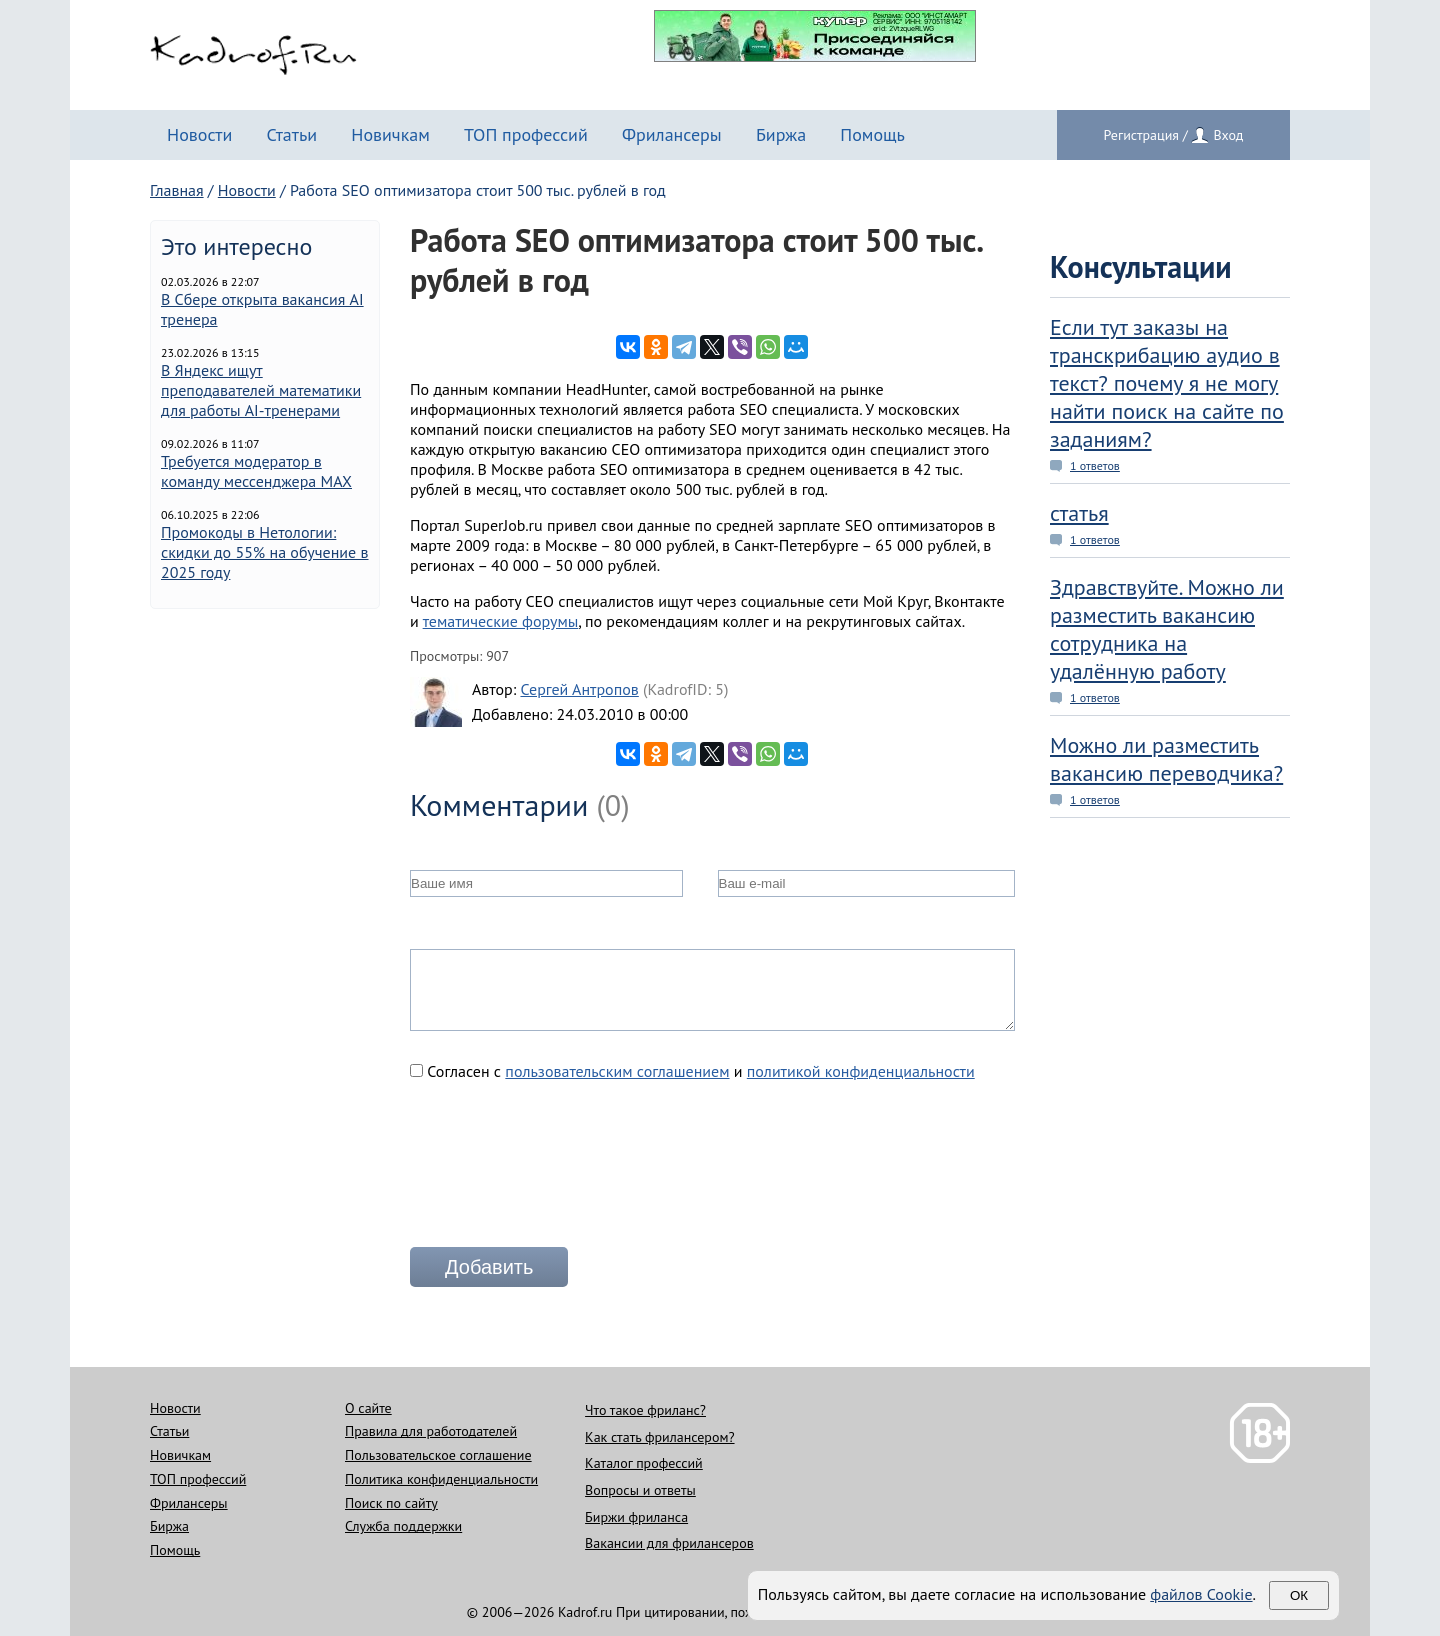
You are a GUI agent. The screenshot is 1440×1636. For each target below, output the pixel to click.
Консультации (1141, 266)
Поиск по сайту (391, 1503)
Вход (1228, 135)
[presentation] (562, 1172)
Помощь (872, 134)
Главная (177, 190)
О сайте (368, 1408)
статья (1079, 513)
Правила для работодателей (431, 1431)
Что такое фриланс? (645, 1410)
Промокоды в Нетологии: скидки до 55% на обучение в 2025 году (265, 552)
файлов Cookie (1201, 1594)
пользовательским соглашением (617, 1071)
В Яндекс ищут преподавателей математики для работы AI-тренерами (261, 390)
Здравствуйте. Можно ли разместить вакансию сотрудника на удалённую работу (1167, 629)
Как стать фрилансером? (659, 1437)
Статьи (291, 134)
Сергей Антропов (579, 689)
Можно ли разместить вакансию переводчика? (1166, 759)
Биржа (781, 134)
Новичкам (390, 134)
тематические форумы (501, 621)
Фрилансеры (672, 134)
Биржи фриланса (636, 1517)
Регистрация (1141, 135)
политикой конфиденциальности (861, 1071)
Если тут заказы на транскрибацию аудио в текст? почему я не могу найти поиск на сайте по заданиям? (1167, 383)
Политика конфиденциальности (441, 1479)
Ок (1299, 1595)
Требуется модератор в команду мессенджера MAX (256, 471)
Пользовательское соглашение (438, 1455)
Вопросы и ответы (640, 1490)
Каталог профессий (644, 1463)
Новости (199, 134)
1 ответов (1095, 465)
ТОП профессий (526, 134)
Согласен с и (692, 1071)
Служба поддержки (403, 1526)
